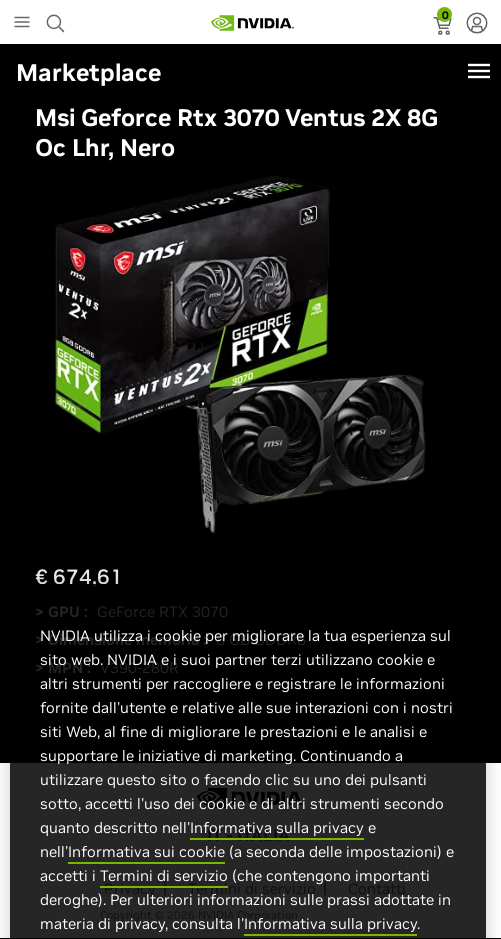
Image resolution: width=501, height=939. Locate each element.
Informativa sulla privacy (277, 846)
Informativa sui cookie (146, 870)
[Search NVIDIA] (58, 18)
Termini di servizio (164, 894)
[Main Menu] (22, 24)
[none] (477, 25)
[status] (444, 28)
